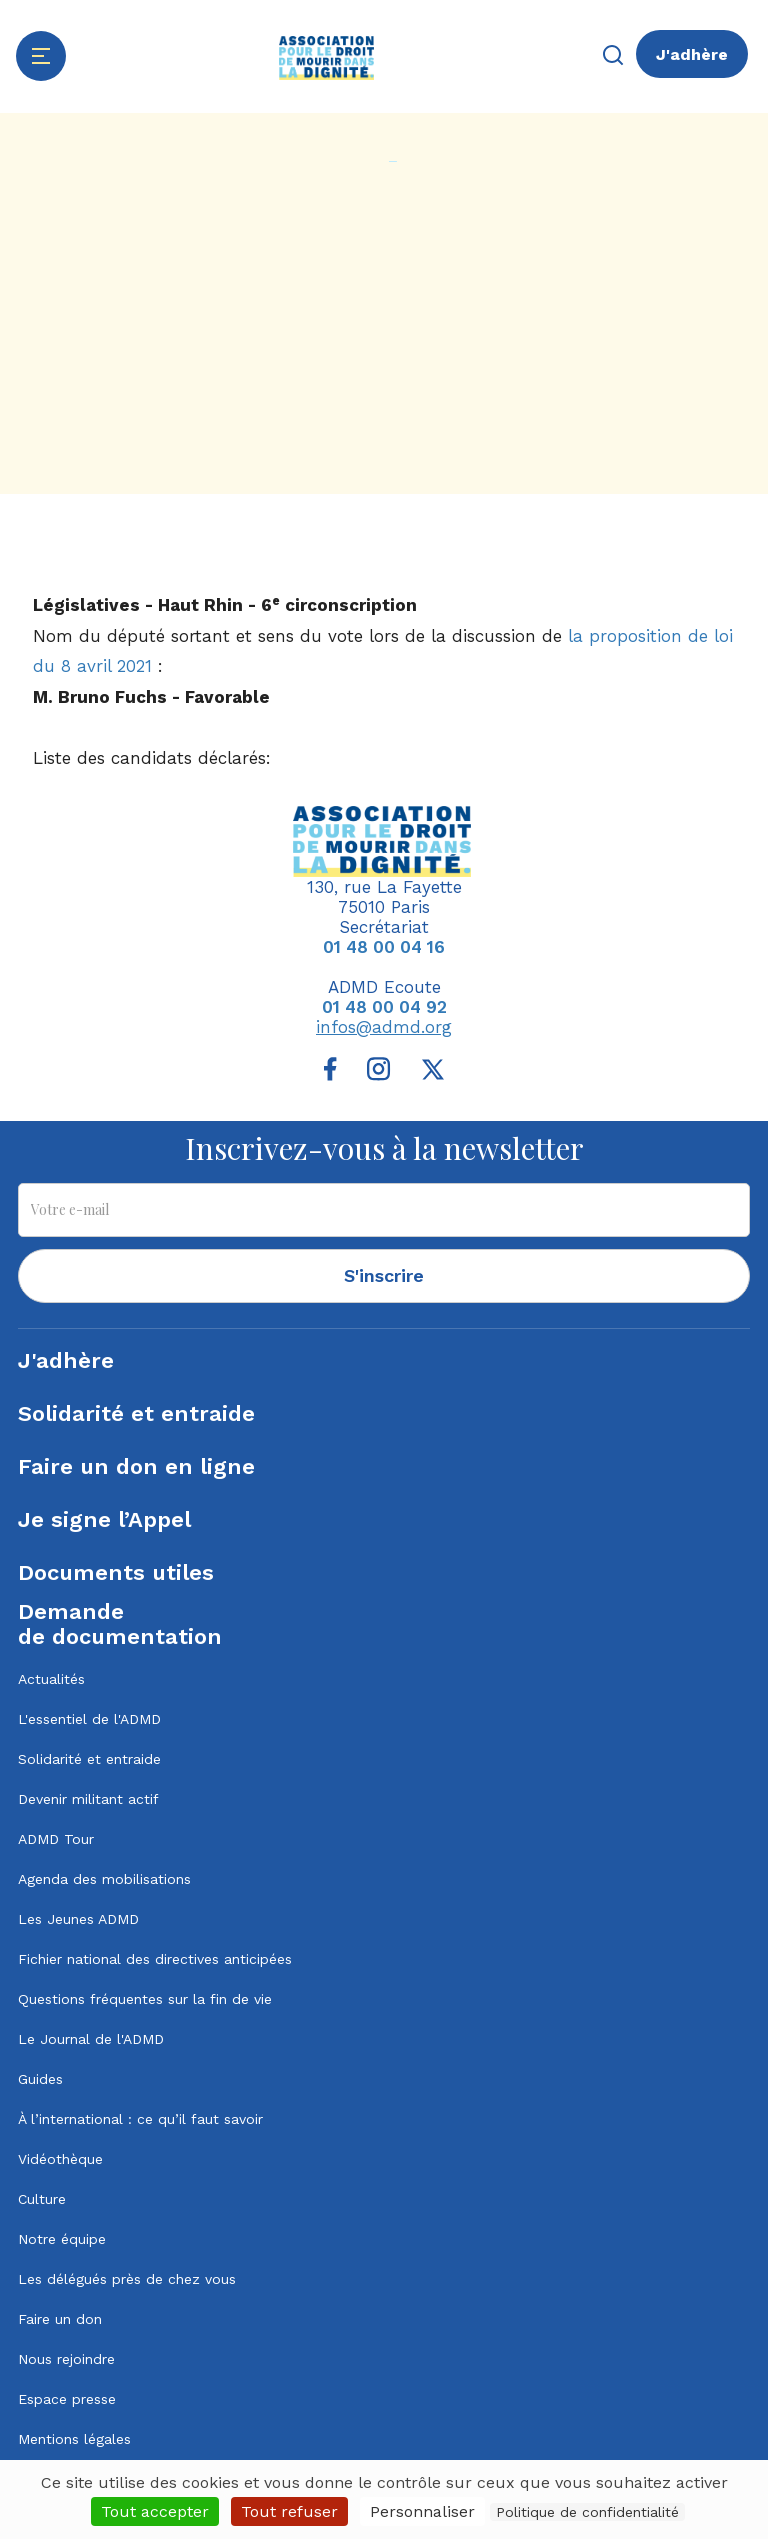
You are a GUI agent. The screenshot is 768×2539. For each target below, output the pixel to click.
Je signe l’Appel (104, 1519)
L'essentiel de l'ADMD (89, 1719)
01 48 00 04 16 (384, 947)
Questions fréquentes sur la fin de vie (145, 1999)
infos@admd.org (384, 1027)
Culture (42, 2199)
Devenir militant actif (88, 1799)
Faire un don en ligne (136, 1466)
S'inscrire (384, 1275)
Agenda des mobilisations (104, 1879)
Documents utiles (116, 1572)
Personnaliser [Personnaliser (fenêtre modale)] (422, 2511)
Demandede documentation (120, 1624)
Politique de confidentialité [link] (587, 2512)
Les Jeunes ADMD (78, 1919)
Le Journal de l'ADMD (91, 2039)
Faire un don (60, 2319)
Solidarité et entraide (136, 1413)
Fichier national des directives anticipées (155, 1959)
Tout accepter (155, 2511)
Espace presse (67, 2399)
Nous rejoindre (66, 2359)
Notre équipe (62, 2239)
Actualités (51, 1679)
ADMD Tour (56, 1839)
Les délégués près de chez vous (127, 2279)
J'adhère (692, 54)
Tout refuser (289, 2511)
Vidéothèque (60, 2159)
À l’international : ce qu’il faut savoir (140, 2119)
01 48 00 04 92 (384, 1007)
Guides (40, 2079)
